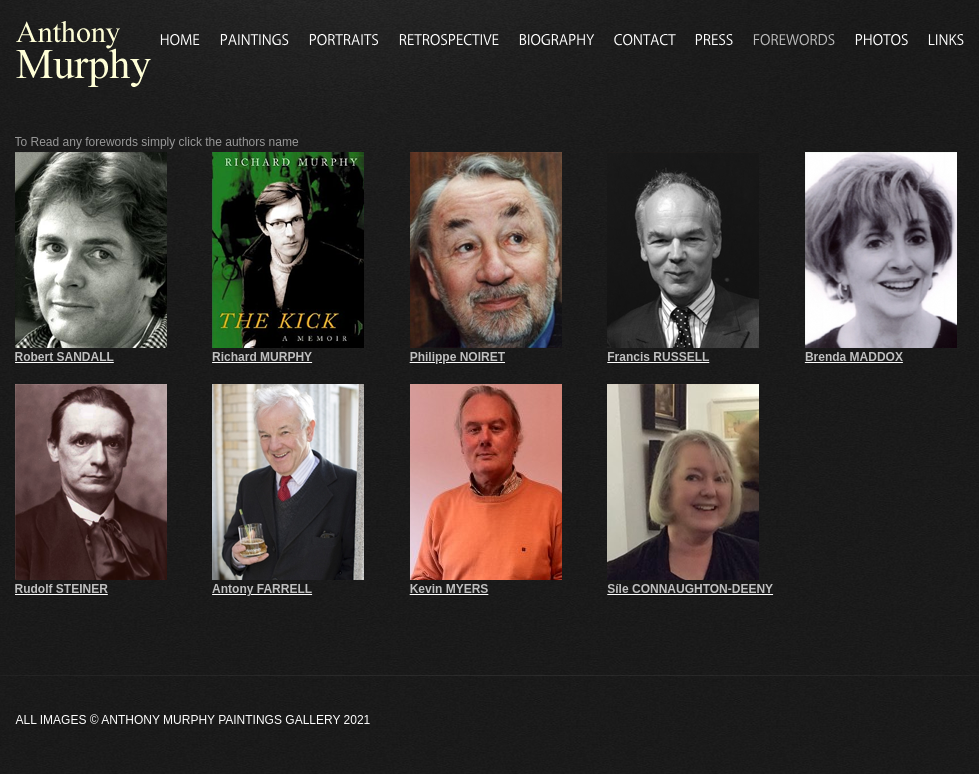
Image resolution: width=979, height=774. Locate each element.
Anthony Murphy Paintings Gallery (220, 720)
